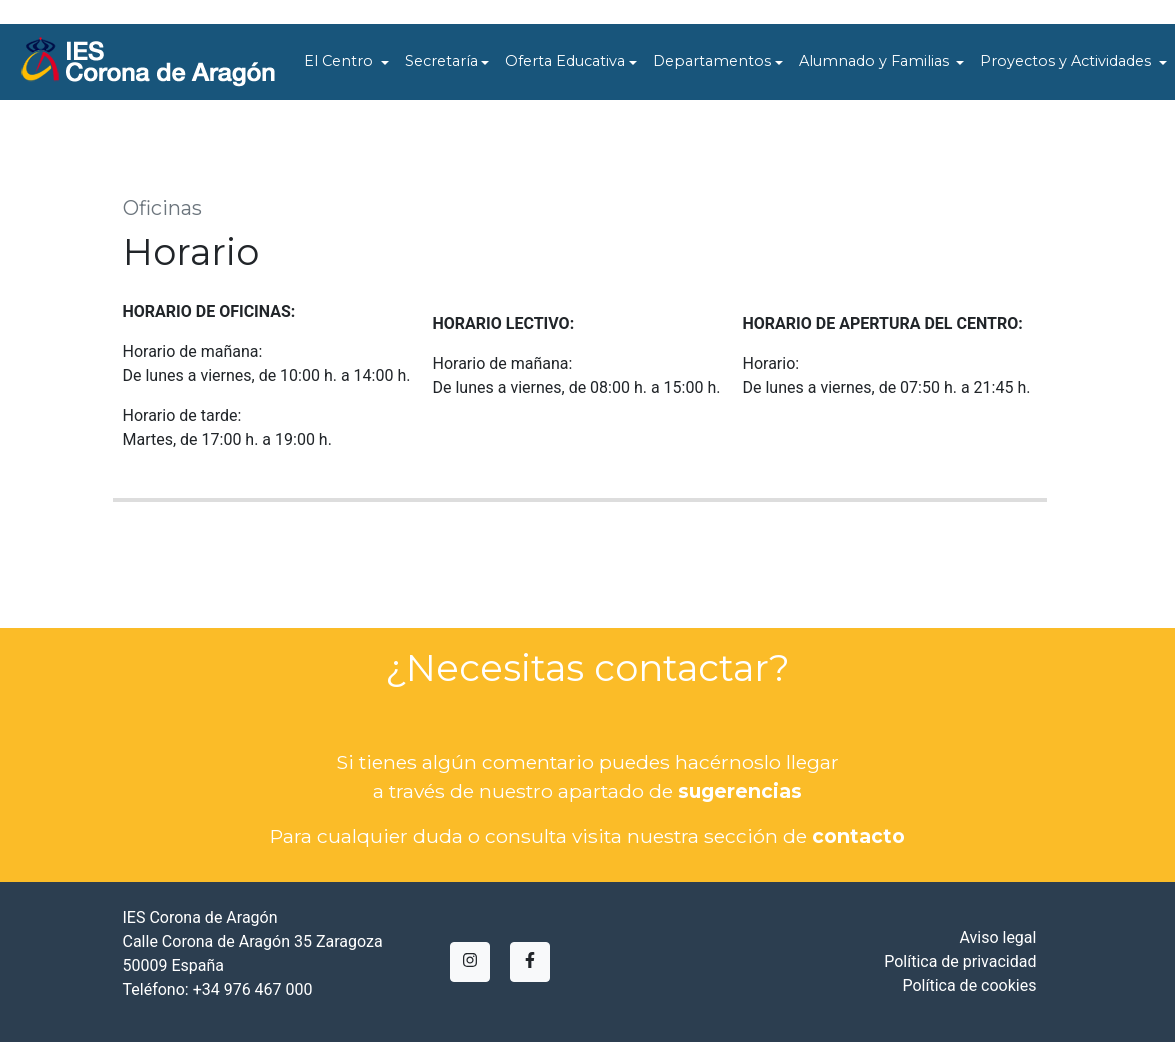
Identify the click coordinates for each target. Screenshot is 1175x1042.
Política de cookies (969, 985)
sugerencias (740, 791)
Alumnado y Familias (876, 61)
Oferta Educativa (565, 61)
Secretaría (441, 61)
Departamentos (712, 61)
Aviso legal (997, 937)
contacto (858, 836)
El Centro (340, 61)
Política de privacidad (960, 961)
